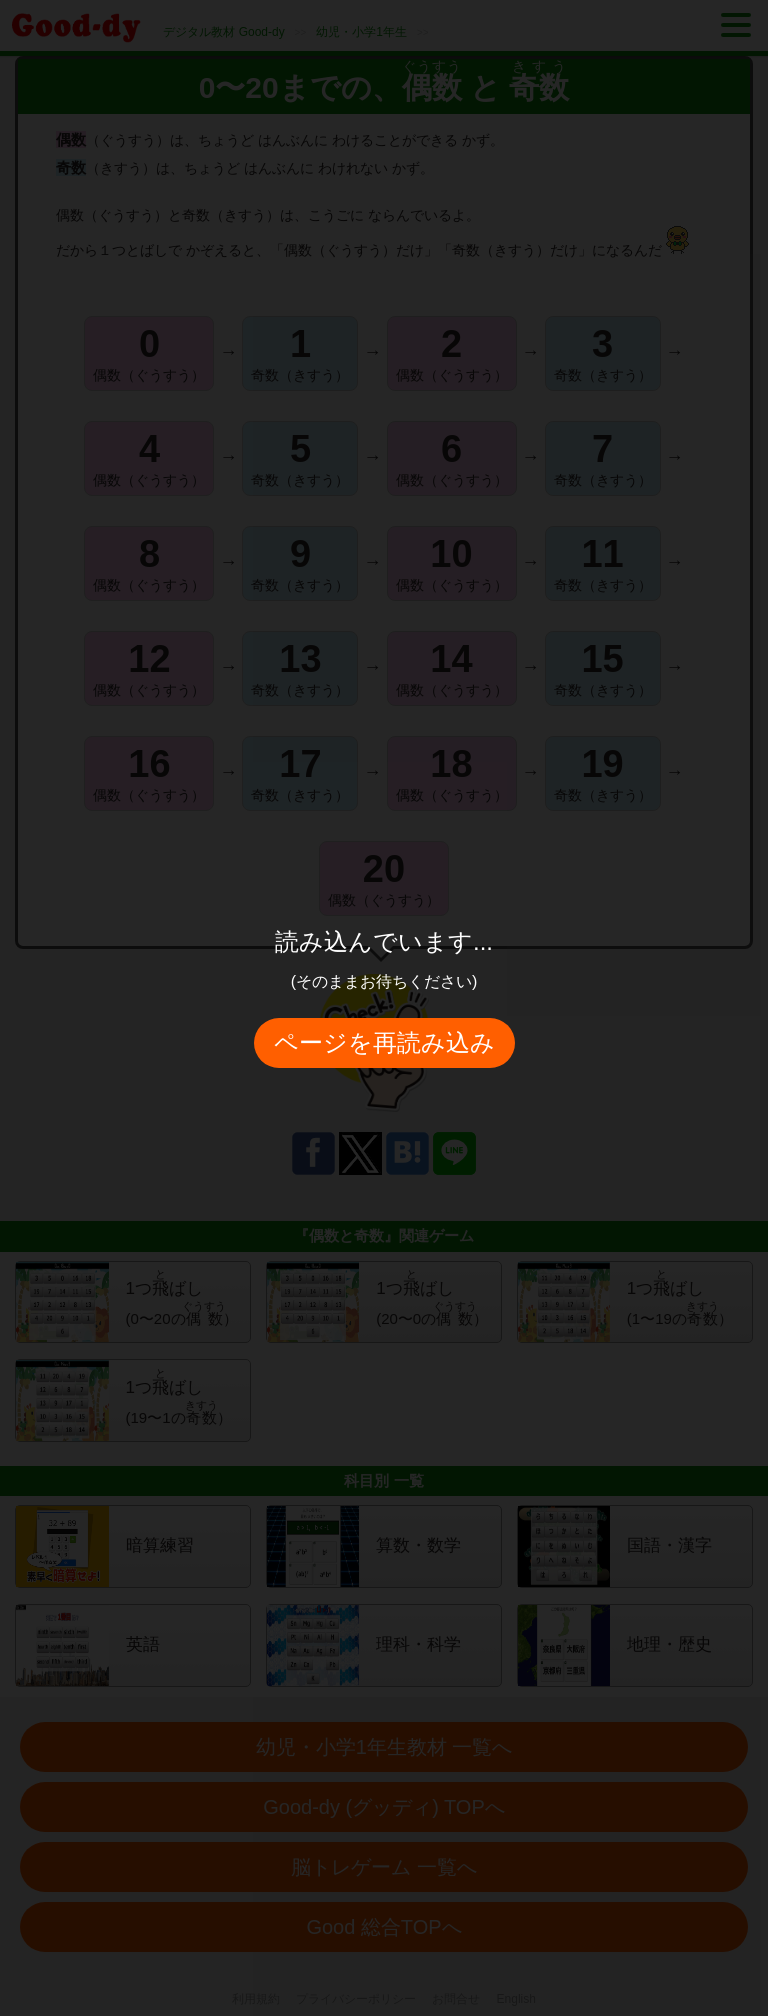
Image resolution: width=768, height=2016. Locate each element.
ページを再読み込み (384, 1042)
